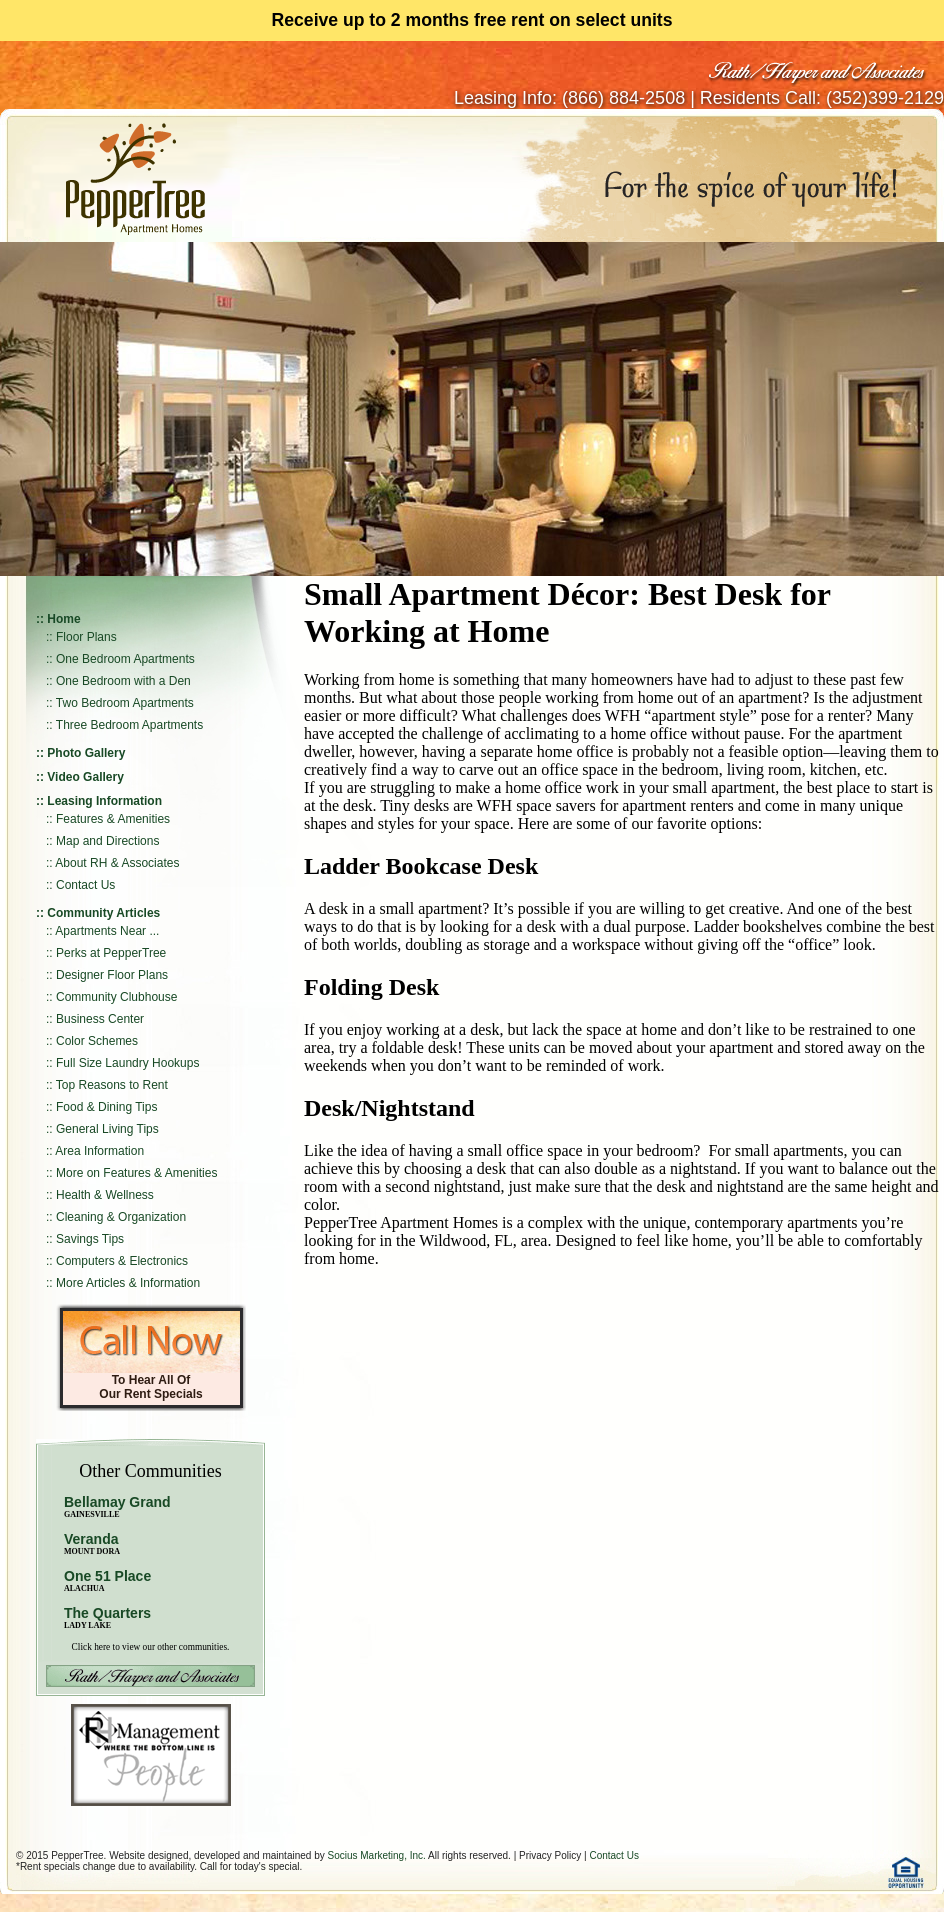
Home (63, 619)
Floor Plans (86, 637)
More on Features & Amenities (136, 1173)
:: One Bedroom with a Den (118, 681)
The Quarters (107, 1613)
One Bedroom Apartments (125, 659)
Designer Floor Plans (112, 975)
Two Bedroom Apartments (125, 703)
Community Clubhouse (116, 997)
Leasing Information (104, 801)
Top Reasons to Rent (112, 1085)
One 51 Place (107, 1576)
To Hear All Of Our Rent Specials (150, 1387)
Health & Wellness (105, 1195)
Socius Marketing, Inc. (376, 1855)
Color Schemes (97, 1041)
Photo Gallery (86, 753)
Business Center (100, 1019)
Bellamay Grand (117, 1506)
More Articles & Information (128, 1283)
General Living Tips (107, 1129)
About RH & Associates (117, 863)
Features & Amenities (113, 819)
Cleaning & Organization (121, 1217)
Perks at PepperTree (111, 953)
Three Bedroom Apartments (129, 725)
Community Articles (103, 913)
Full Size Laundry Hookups (127, 1063)
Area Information (99, 1151)
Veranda (92, 1543)
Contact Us (85, 885)
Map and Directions (107, 841)
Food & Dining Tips (106, 1107)
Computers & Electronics (122, 1261)
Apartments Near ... (107, 931)
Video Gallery (85, 777)
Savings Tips (90, 1239)
